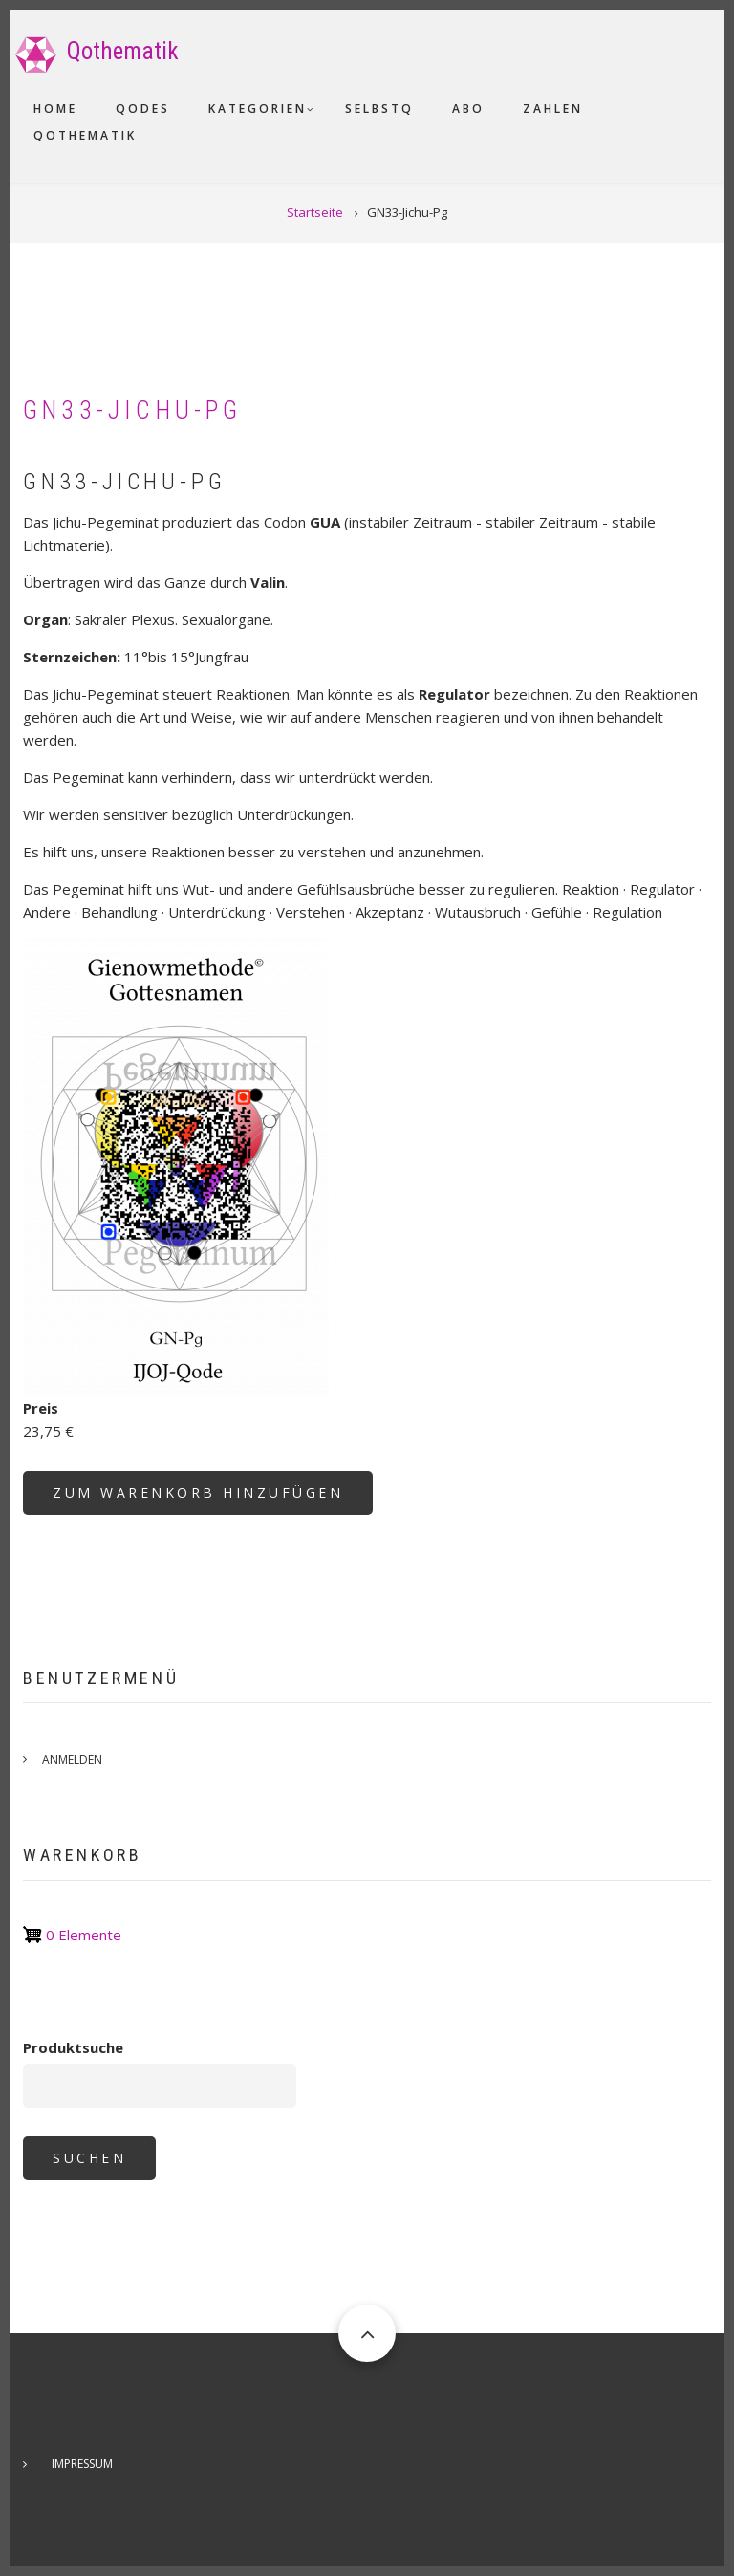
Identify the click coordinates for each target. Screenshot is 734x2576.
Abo (468, 108)
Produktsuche (73, 2047)
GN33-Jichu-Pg (133, 410)
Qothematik (123, 51)
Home (55, 108)
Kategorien (257, 108)
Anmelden (72, 1759)
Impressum (82, 2464)
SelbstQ (379, 108)
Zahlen (553, 108)
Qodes (143, 108)
